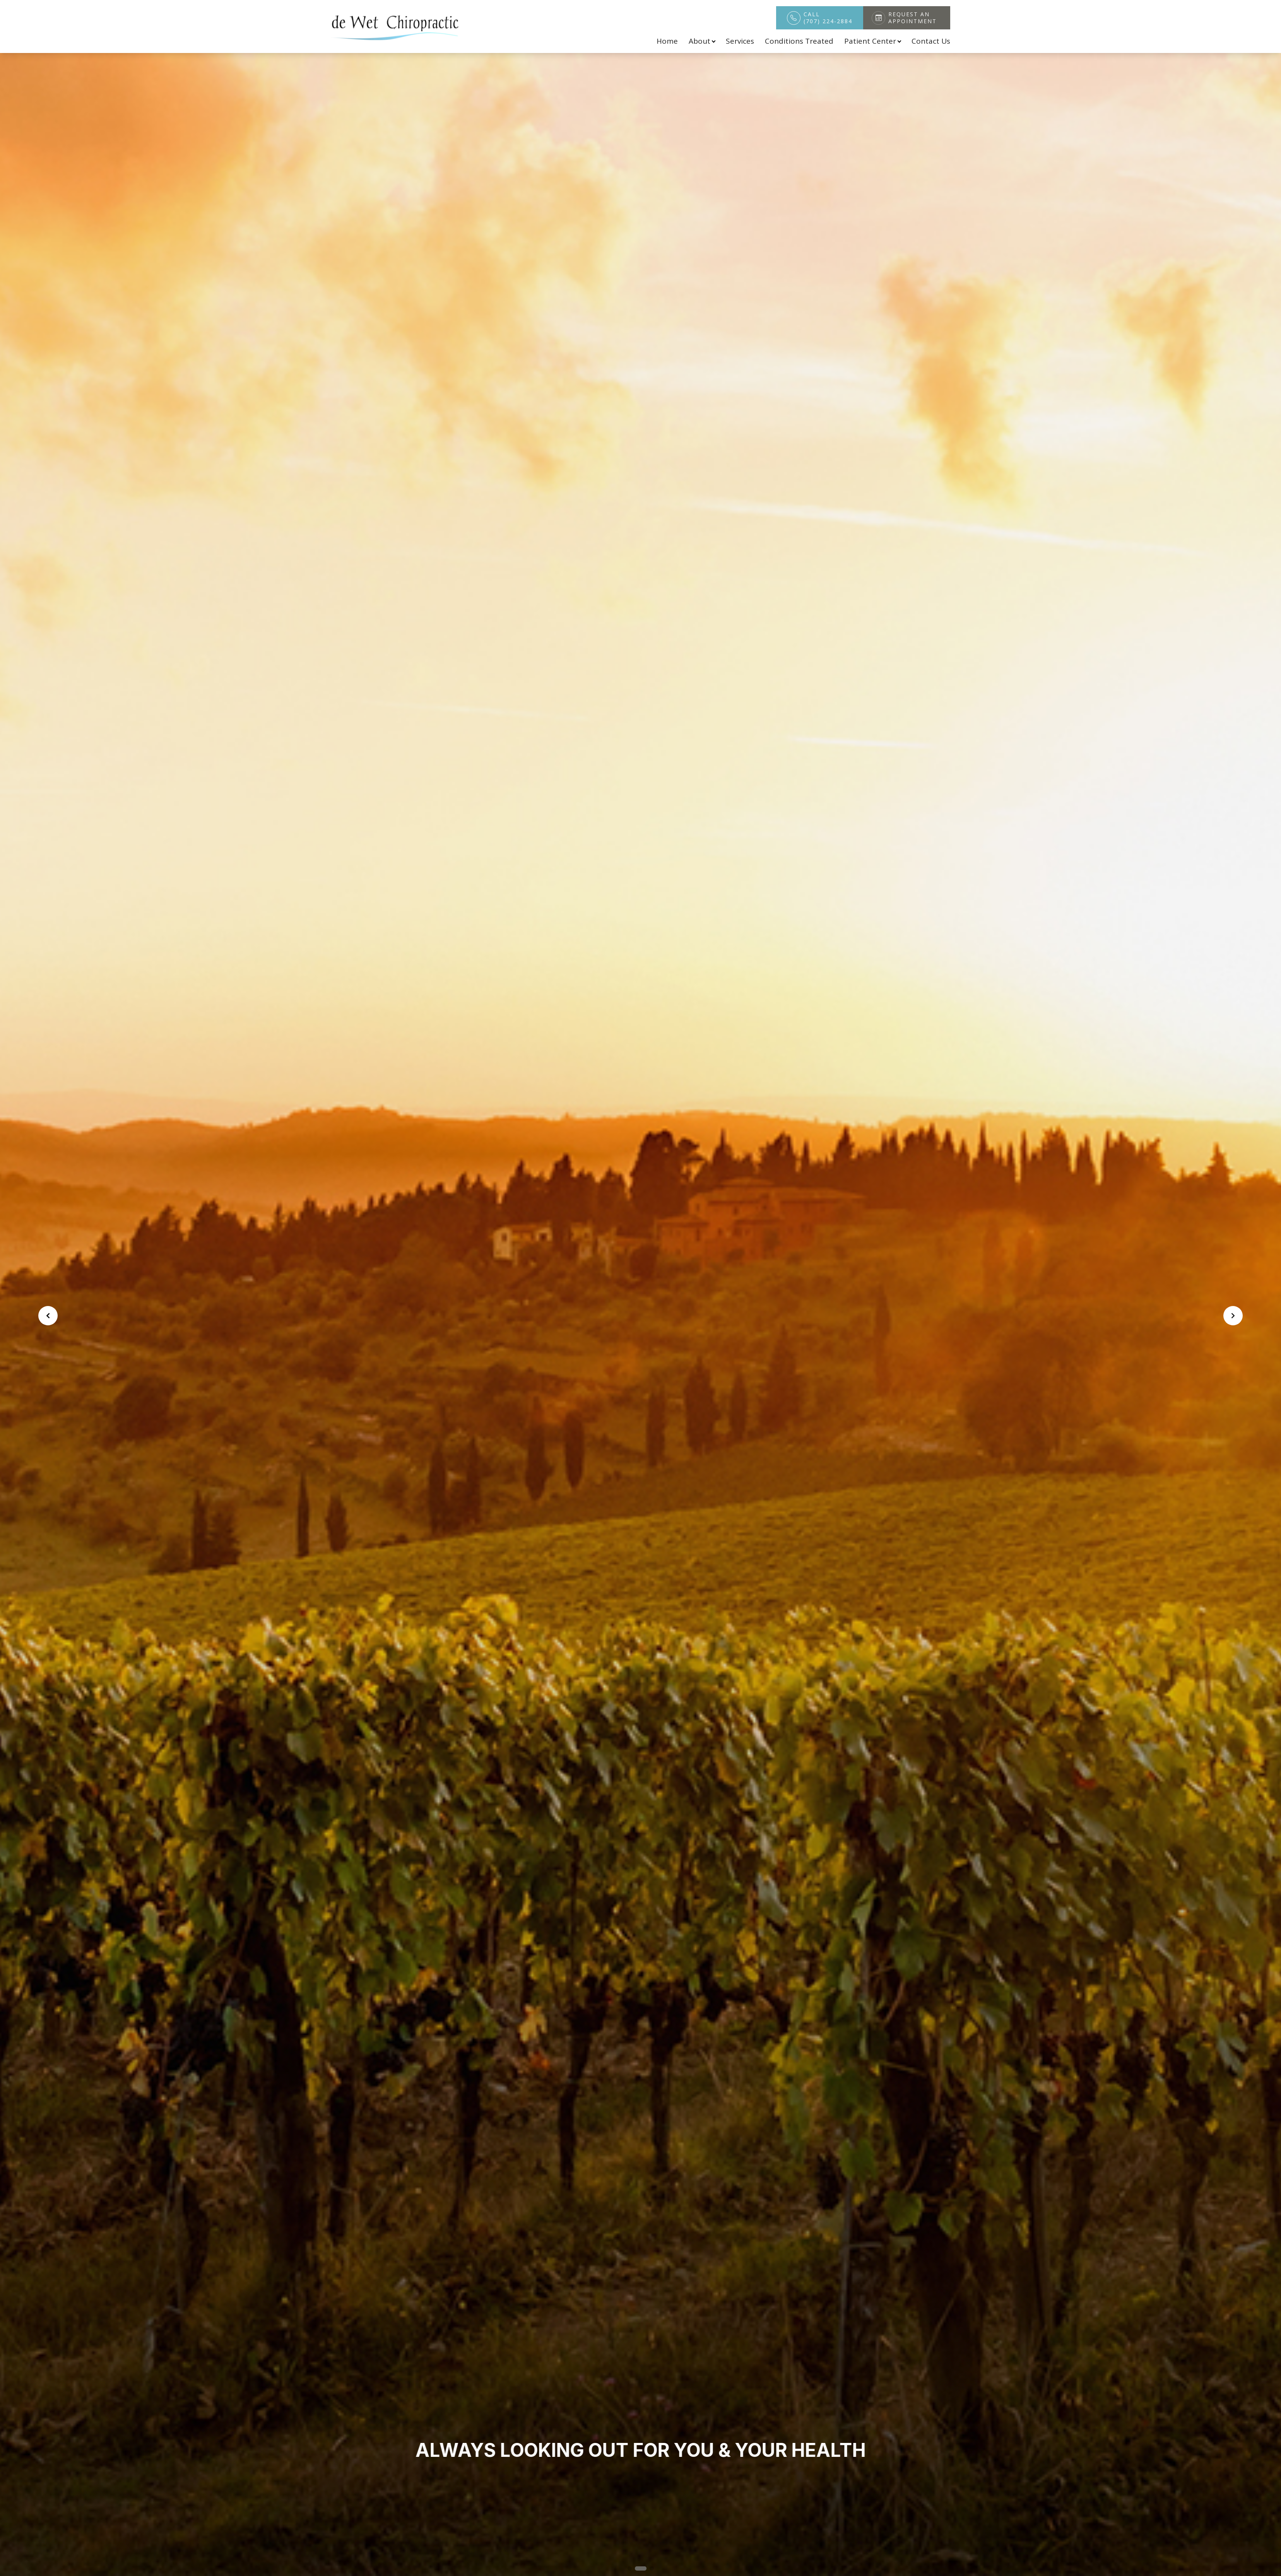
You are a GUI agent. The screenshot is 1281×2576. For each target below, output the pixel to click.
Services (740, 41)
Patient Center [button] (872, 41)
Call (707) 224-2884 (828, 18)
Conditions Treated (799, 41)
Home (667, 41)
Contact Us (931, 41)
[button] (630, 2568)
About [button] (702, 41)
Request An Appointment (912, 18)
